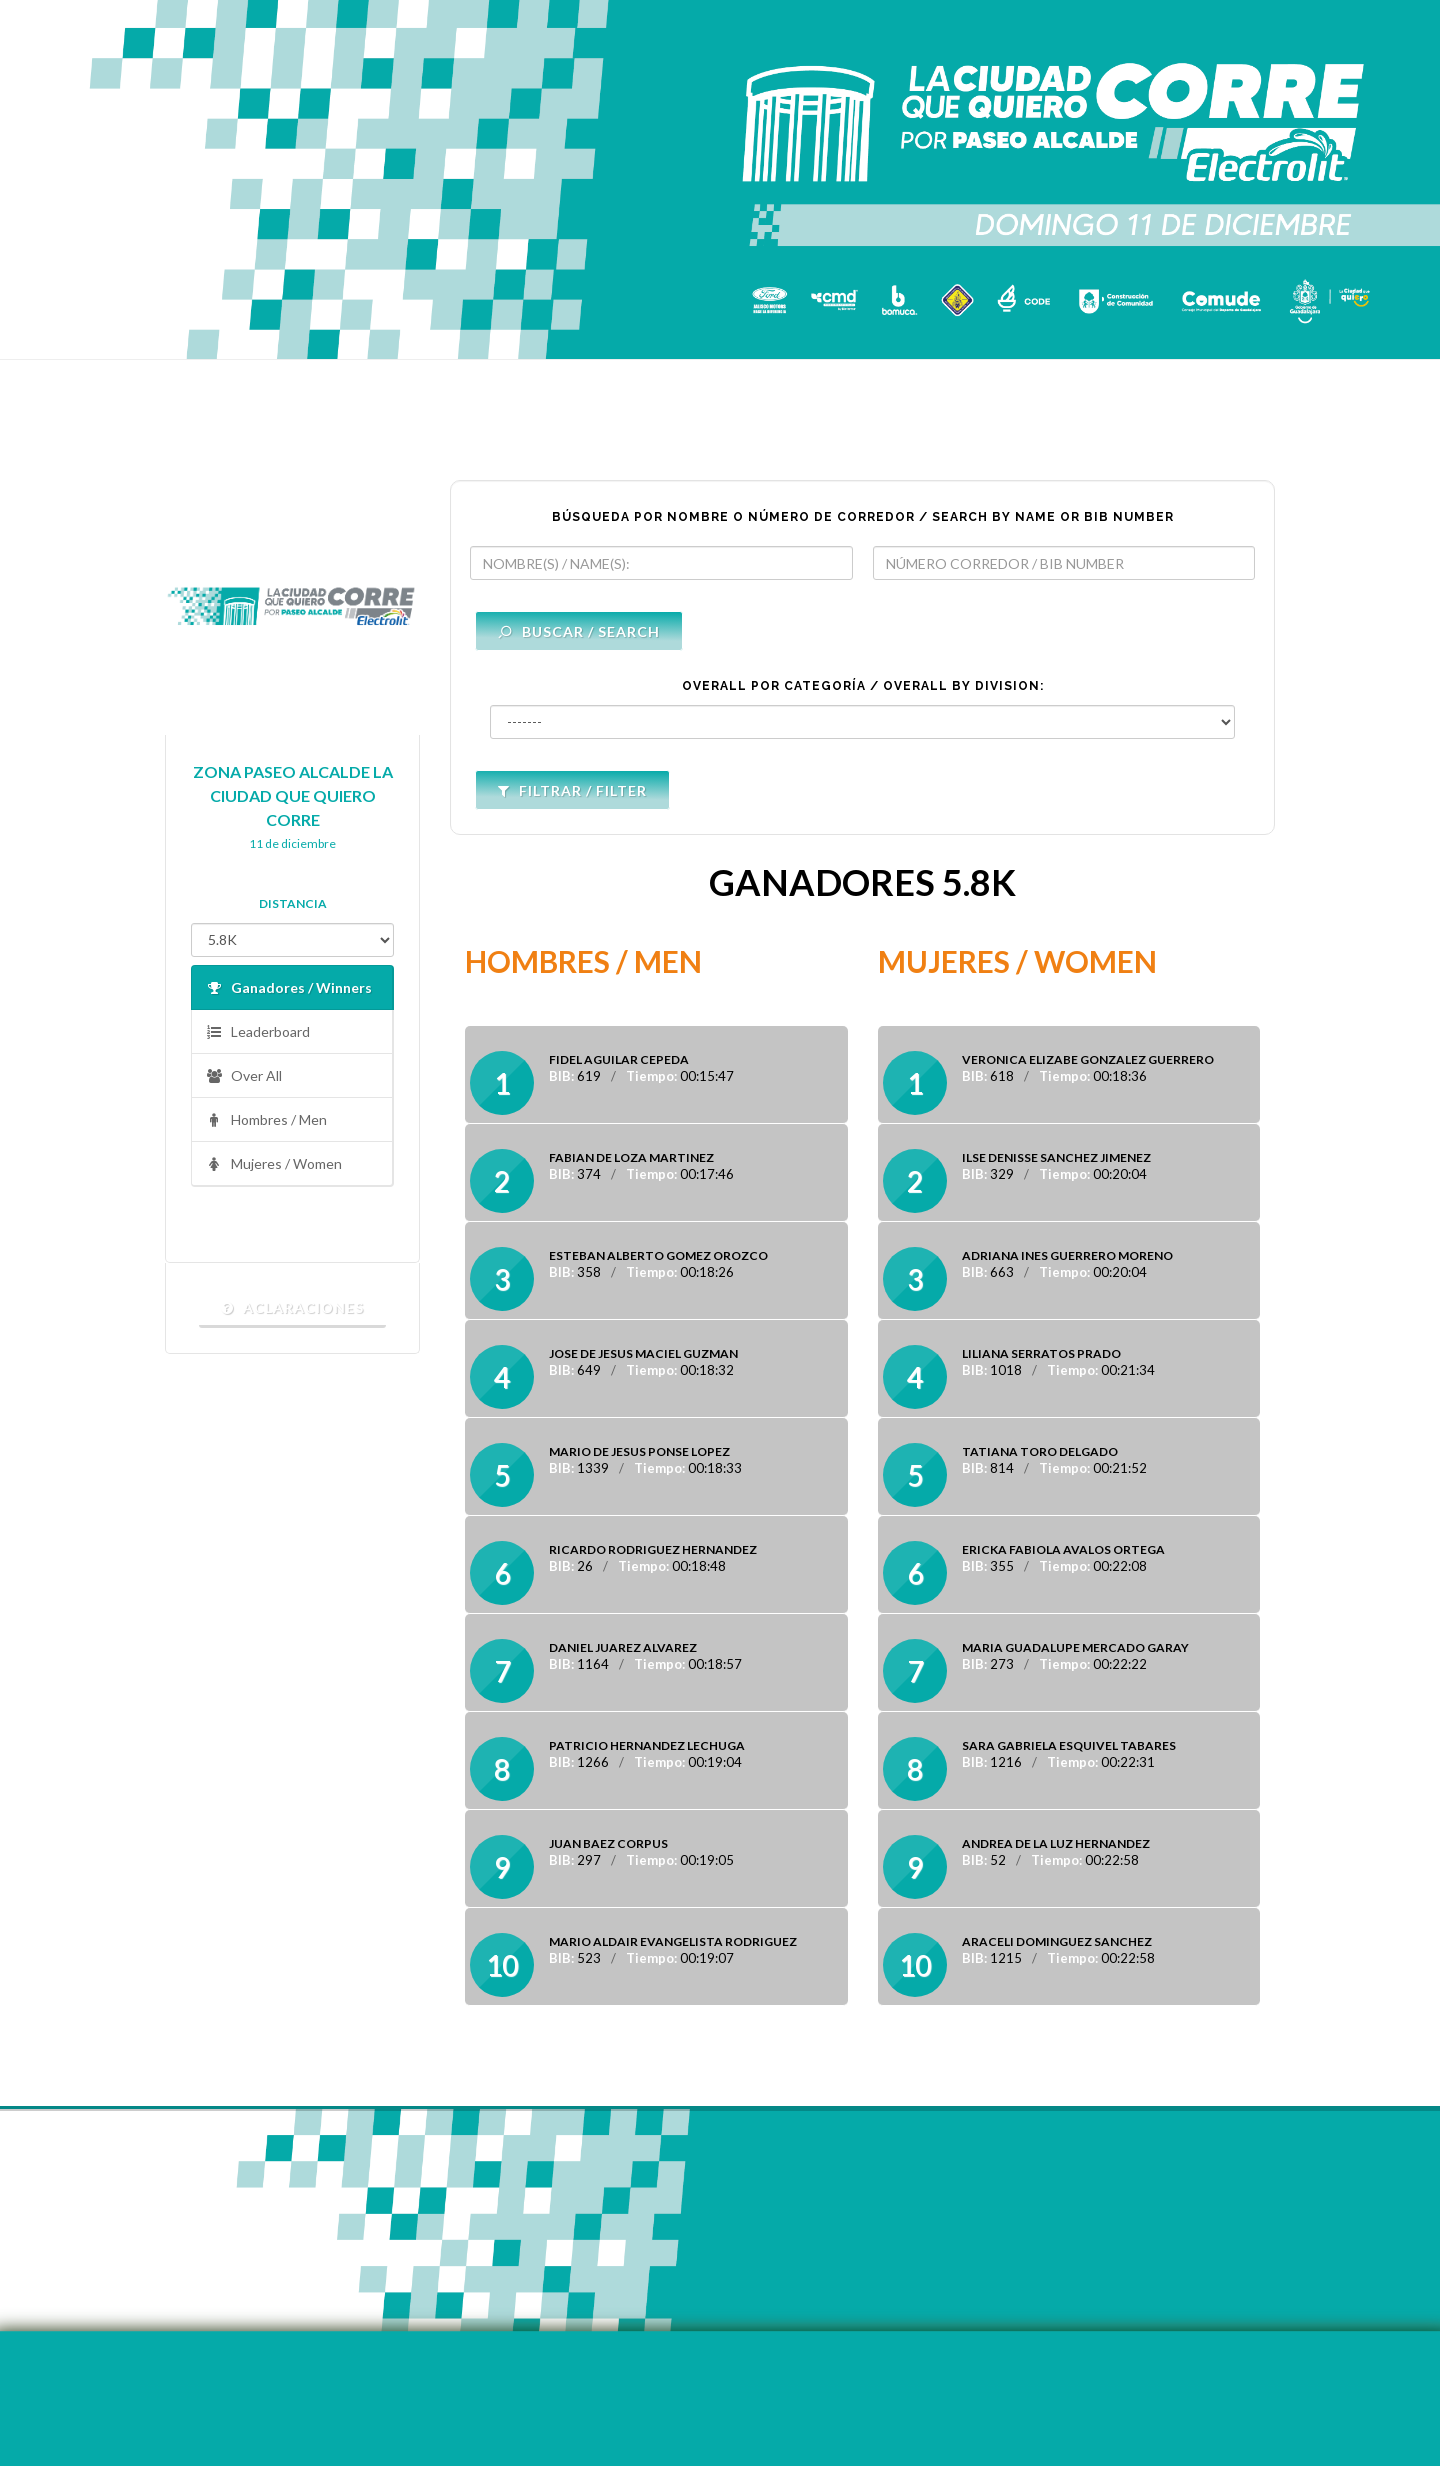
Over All (244, 1076)
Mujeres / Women (274, 1164)
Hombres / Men (266, 1120)
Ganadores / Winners (289, 988)
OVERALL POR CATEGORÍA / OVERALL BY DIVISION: (863, 686)
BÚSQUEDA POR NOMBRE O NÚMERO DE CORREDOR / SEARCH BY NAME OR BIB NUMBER (863, 517)
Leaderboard (258, 1032)
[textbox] (661, 563)
